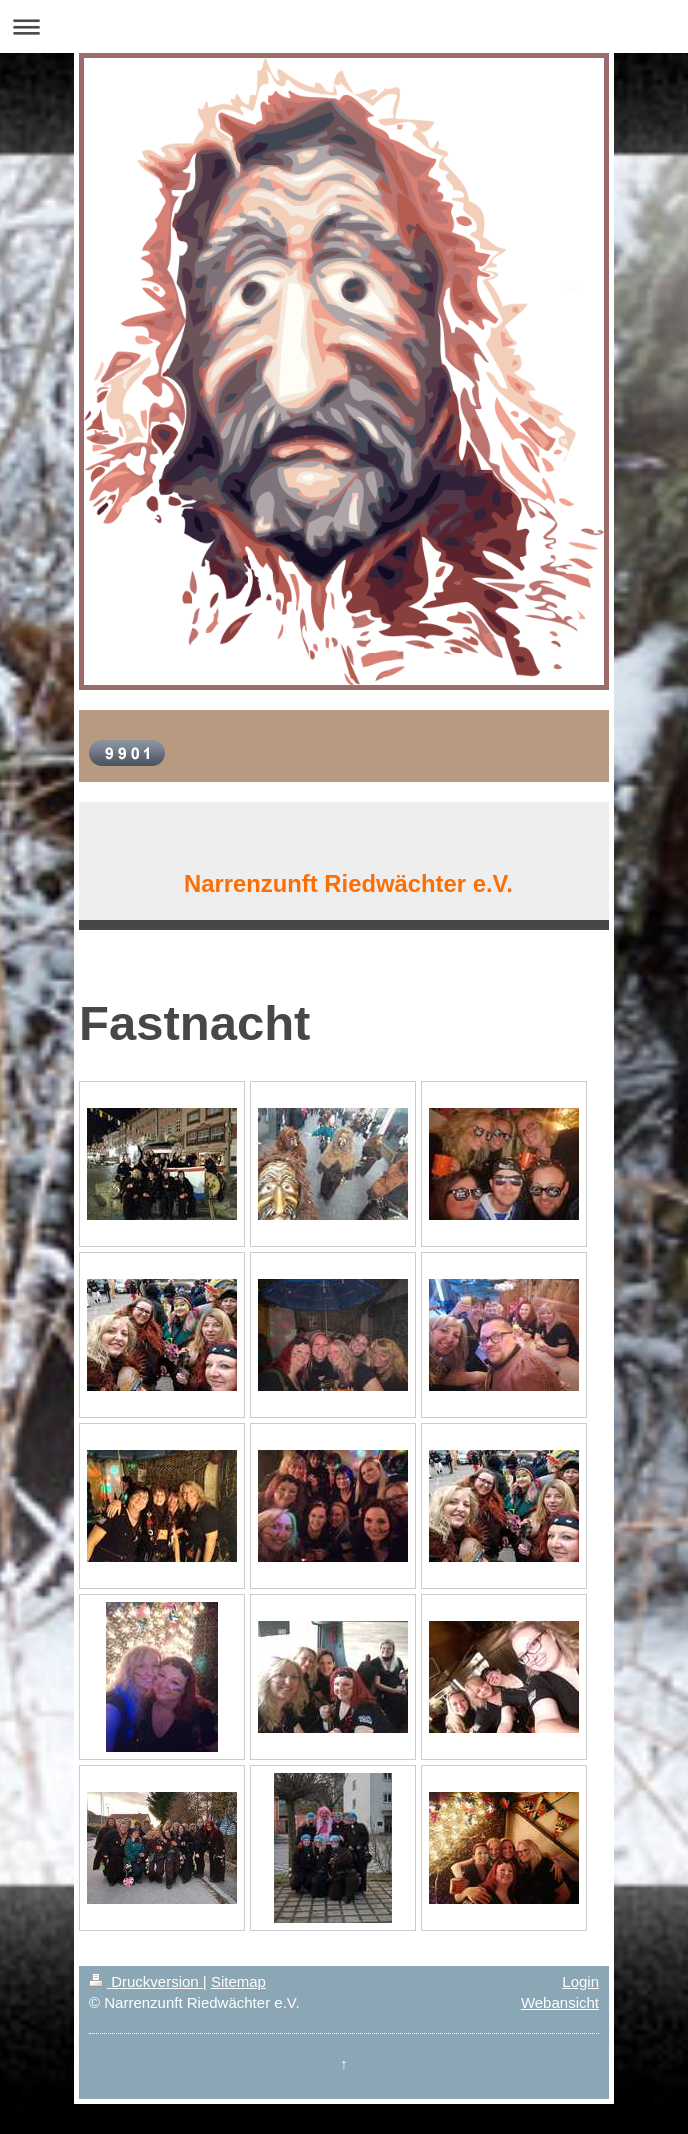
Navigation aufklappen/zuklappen (344, 26)
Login (580, 1981)
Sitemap (238, 1981)
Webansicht (560, 2002)
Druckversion (146, 1981)
